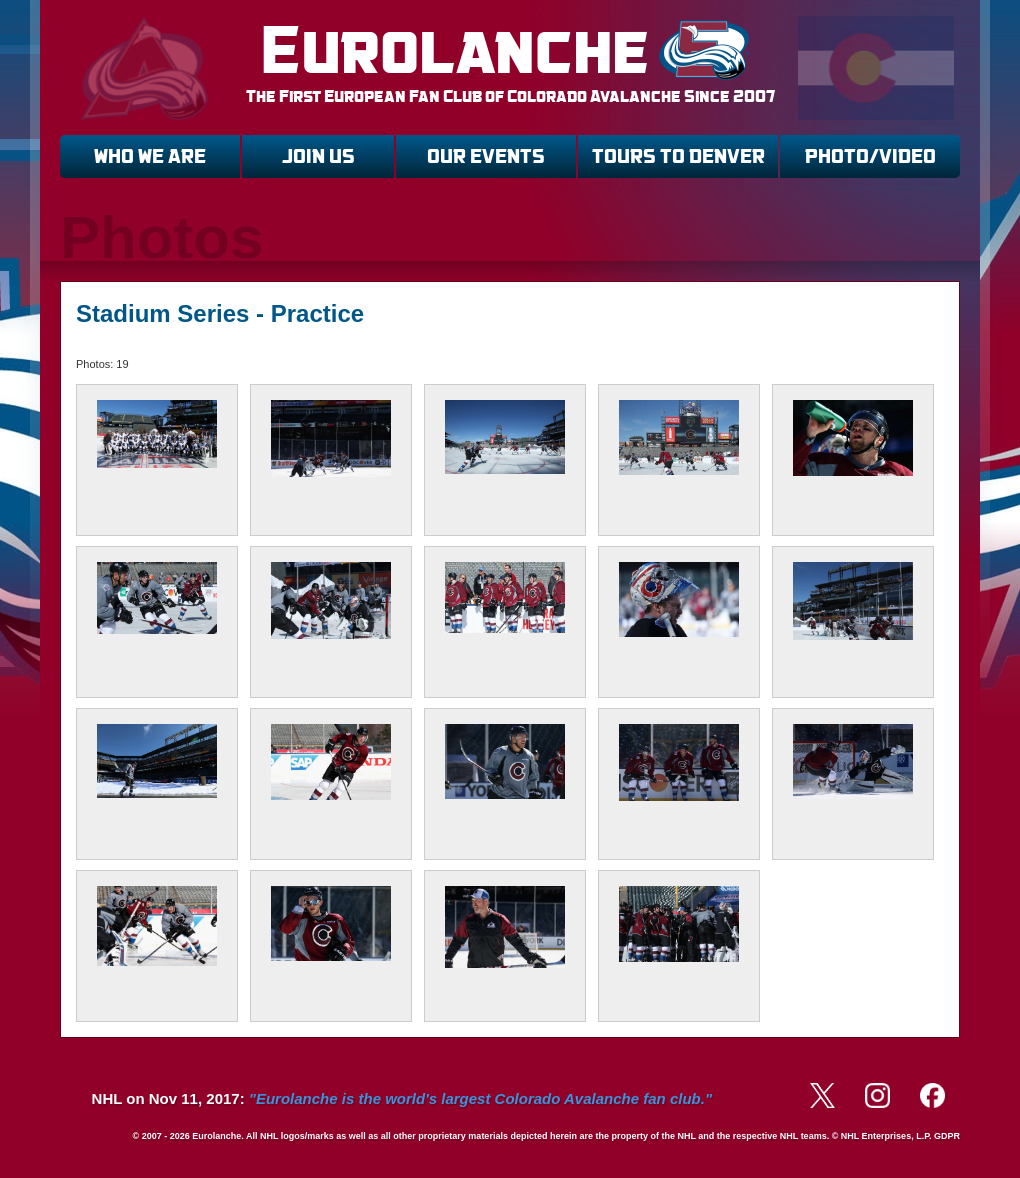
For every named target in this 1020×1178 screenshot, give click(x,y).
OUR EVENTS (486, 156)
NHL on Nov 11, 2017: (402, 1098)
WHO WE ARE (150, 156)
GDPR (947, 1136)
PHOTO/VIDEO (870, 156)
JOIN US (318, 156)
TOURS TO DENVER (678, 156)
